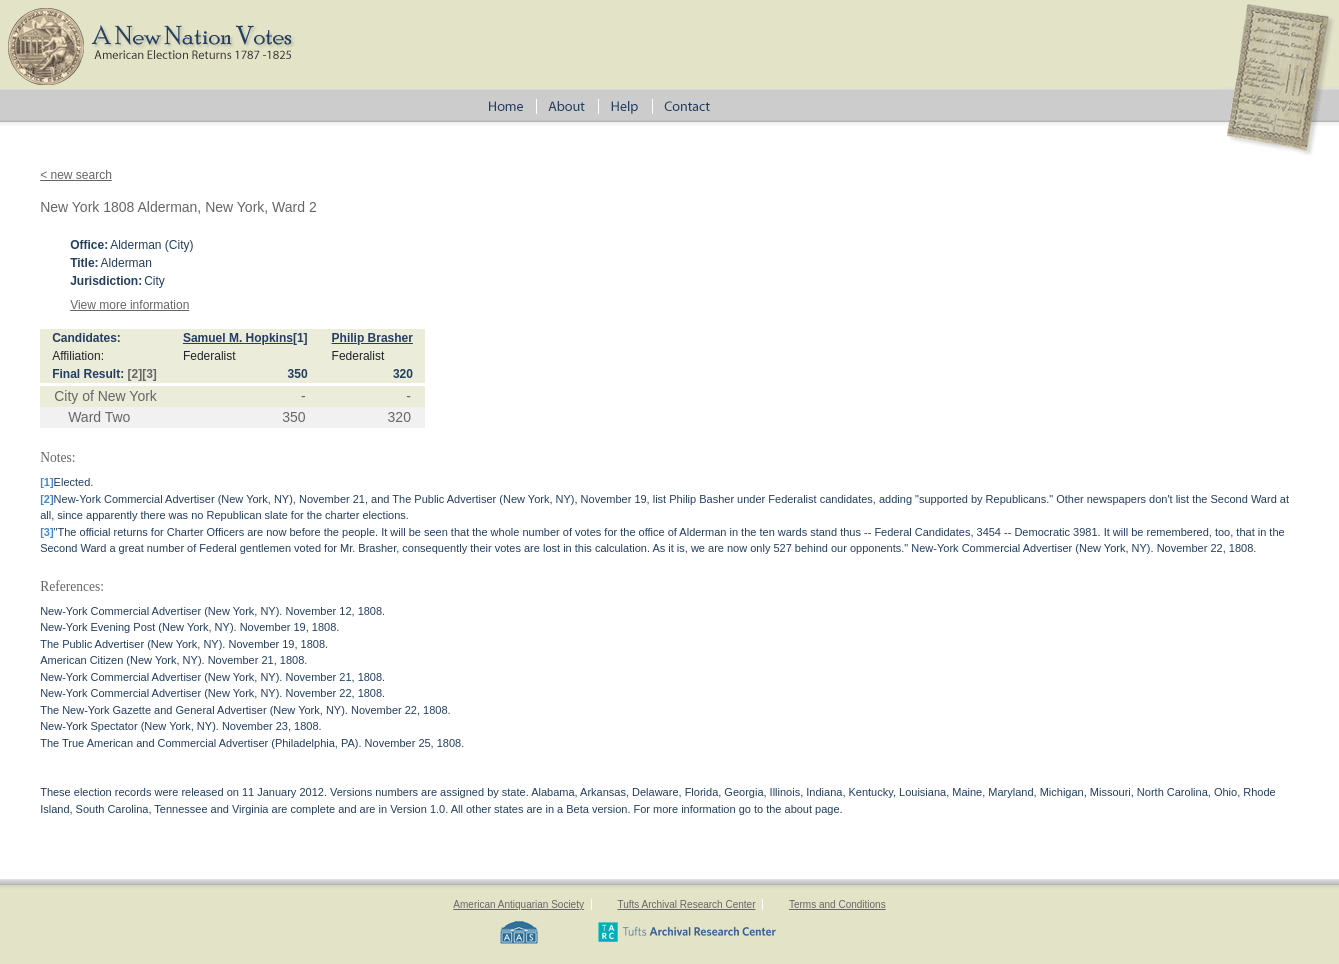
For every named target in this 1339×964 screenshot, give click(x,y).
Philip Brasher (372, 338)
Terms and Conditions (837, 904)
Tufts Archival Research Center (686, 904)
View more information (129, 305)
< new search (76, 175)
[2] (135, 374)
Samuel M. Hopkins (238, 338)
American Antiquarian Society (518, 904)
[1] (300, 338)
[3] (149, 374)
